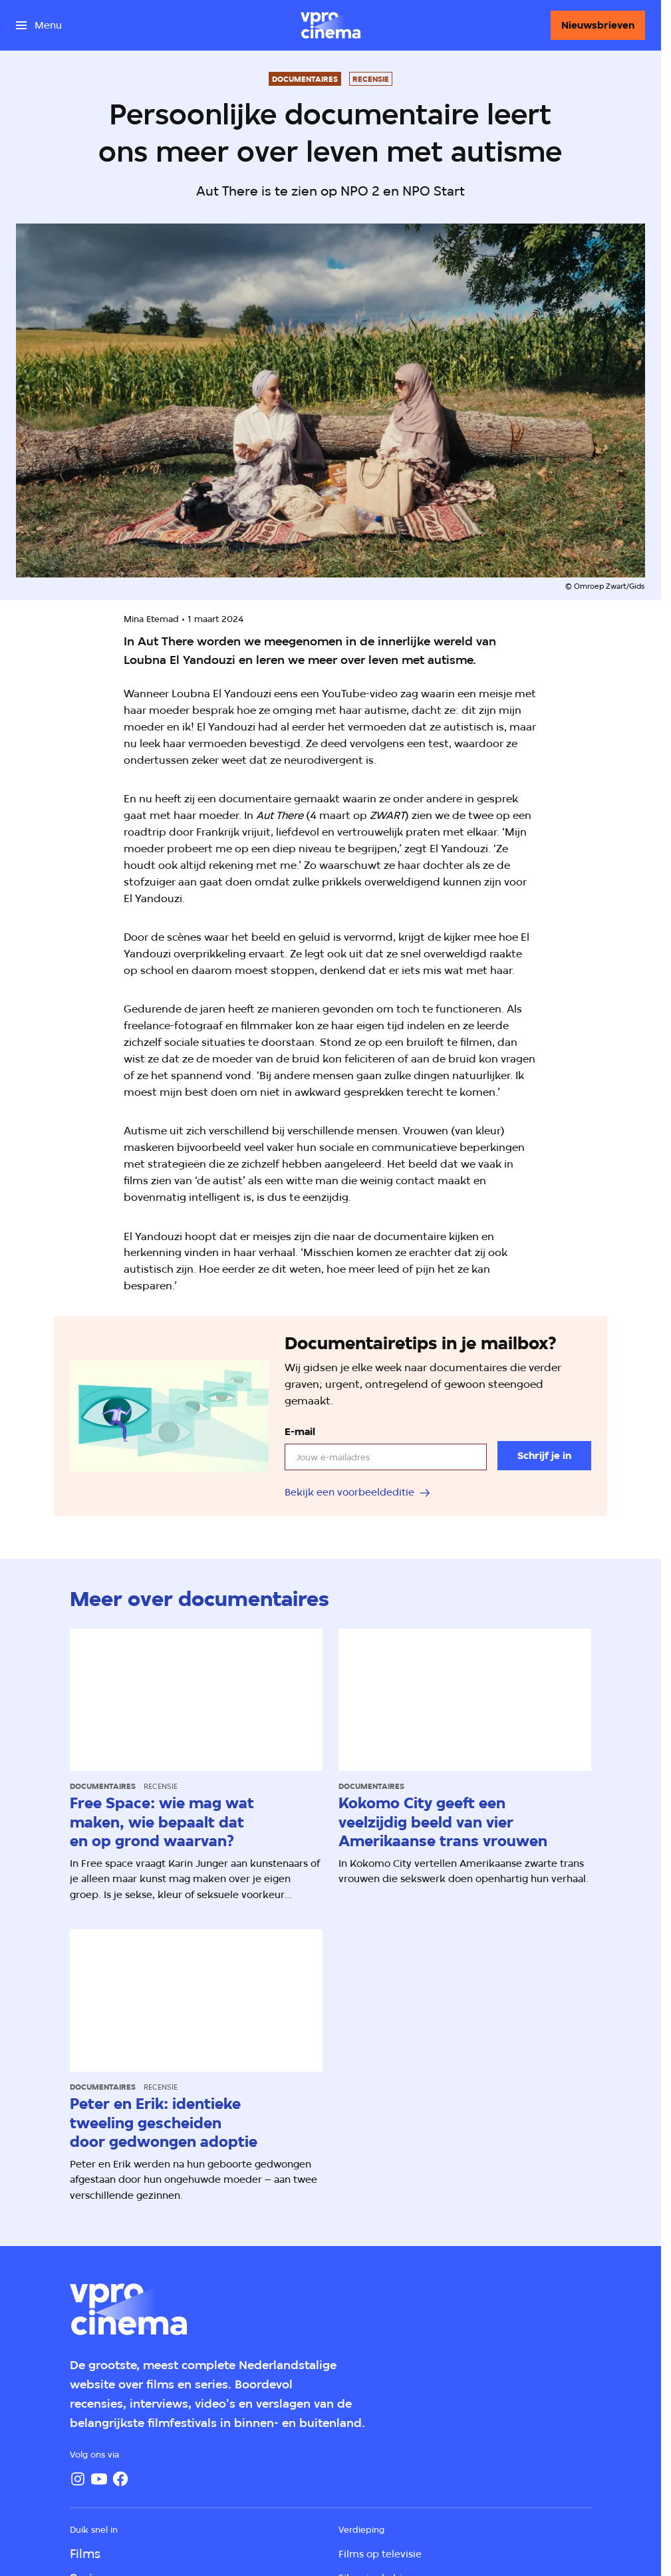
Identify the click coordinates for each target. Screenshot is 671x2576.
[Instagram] (78, 2479)
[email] (386, 1457)
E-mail (300, 1432)
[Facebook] (120, 2479)
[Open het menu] (39, 25)
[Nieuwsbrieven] (598, 25)
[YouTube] (99, 2479)
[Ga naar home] (330, 25)
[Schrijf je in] (544, 1455)
